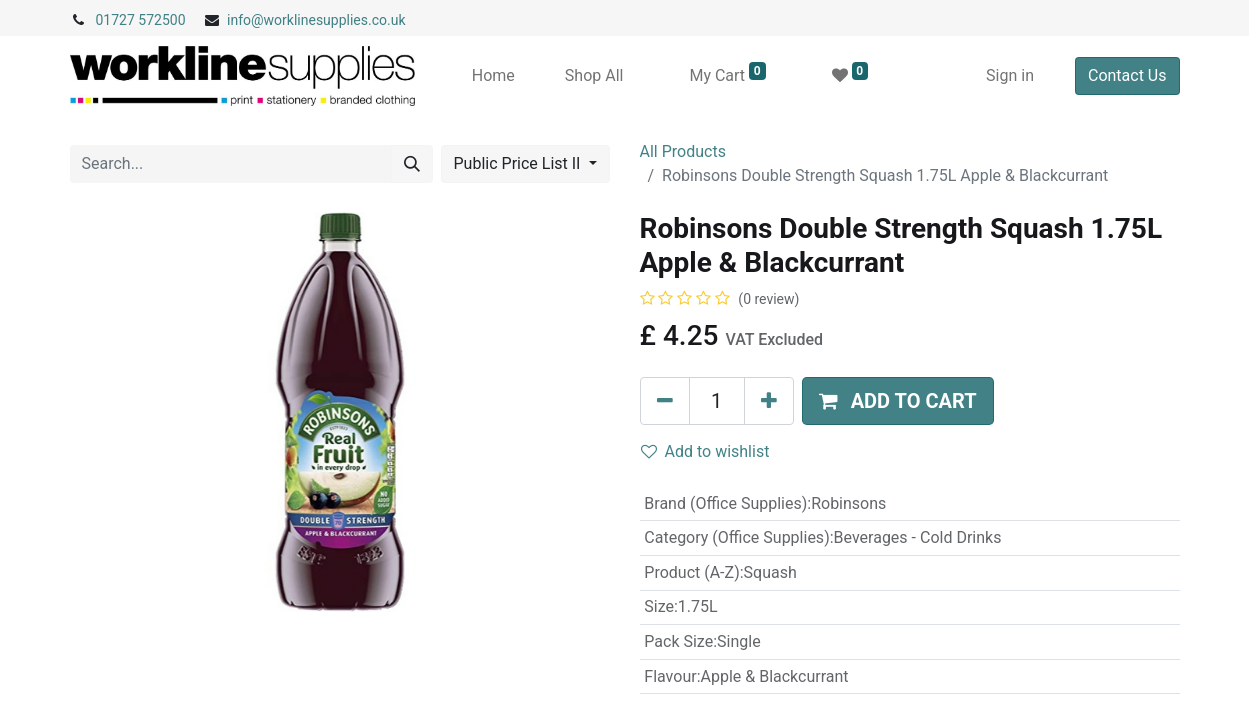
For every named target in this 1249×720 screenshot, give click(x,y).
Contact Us (1127, 75)
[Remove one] (665, 401)
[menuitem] (493, 76)
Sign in (1010, 75)
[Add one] (769, 401)
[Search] (412, 164)
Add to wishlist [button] (705, 451)
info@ (245, 20)
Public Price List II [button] (519, 163)
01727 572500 (141, 20)
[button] (898, 401)
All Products (683, 151)
